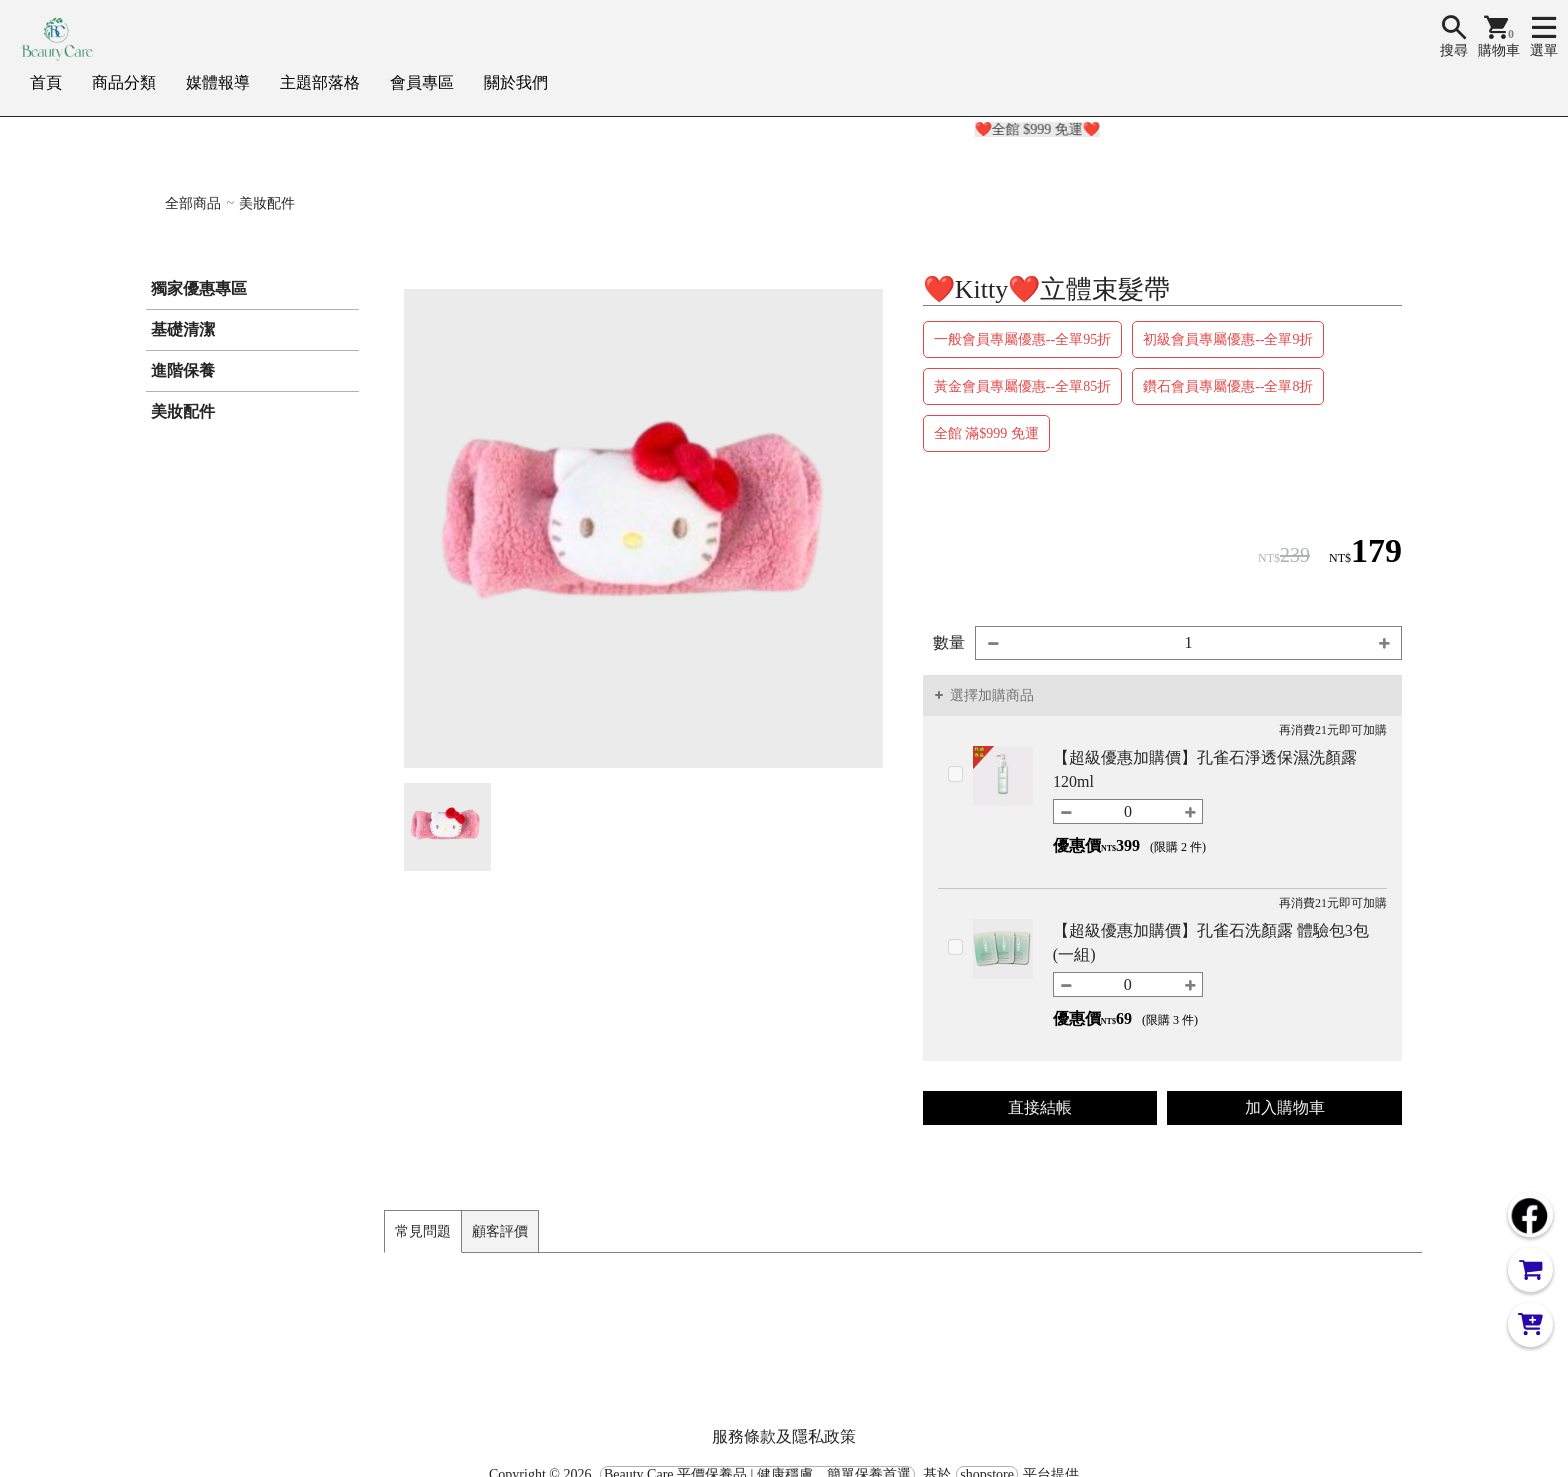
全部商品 (193, 203)
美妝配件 (267, 203)
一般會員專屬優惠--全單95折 (1022, 339)
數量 (949, 642)
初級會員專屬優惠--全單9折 (1228, 339)
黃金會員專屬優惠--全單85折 (1022, 386)
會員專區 (422, 82)
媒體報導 (218, 82)
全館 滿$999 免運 (986, 433)
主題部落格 (320, 82)
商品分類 (124, 82)
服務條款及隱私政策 (784, 1436)
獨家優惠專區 (199, 288)
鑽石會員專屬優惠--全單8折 (1228, 386)
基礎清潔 (183, 329)
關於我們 (516, 82)
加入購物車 (1285, 1107)
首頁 (46, 82)
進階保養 (183, 370)
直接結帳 (1040, 1107)
